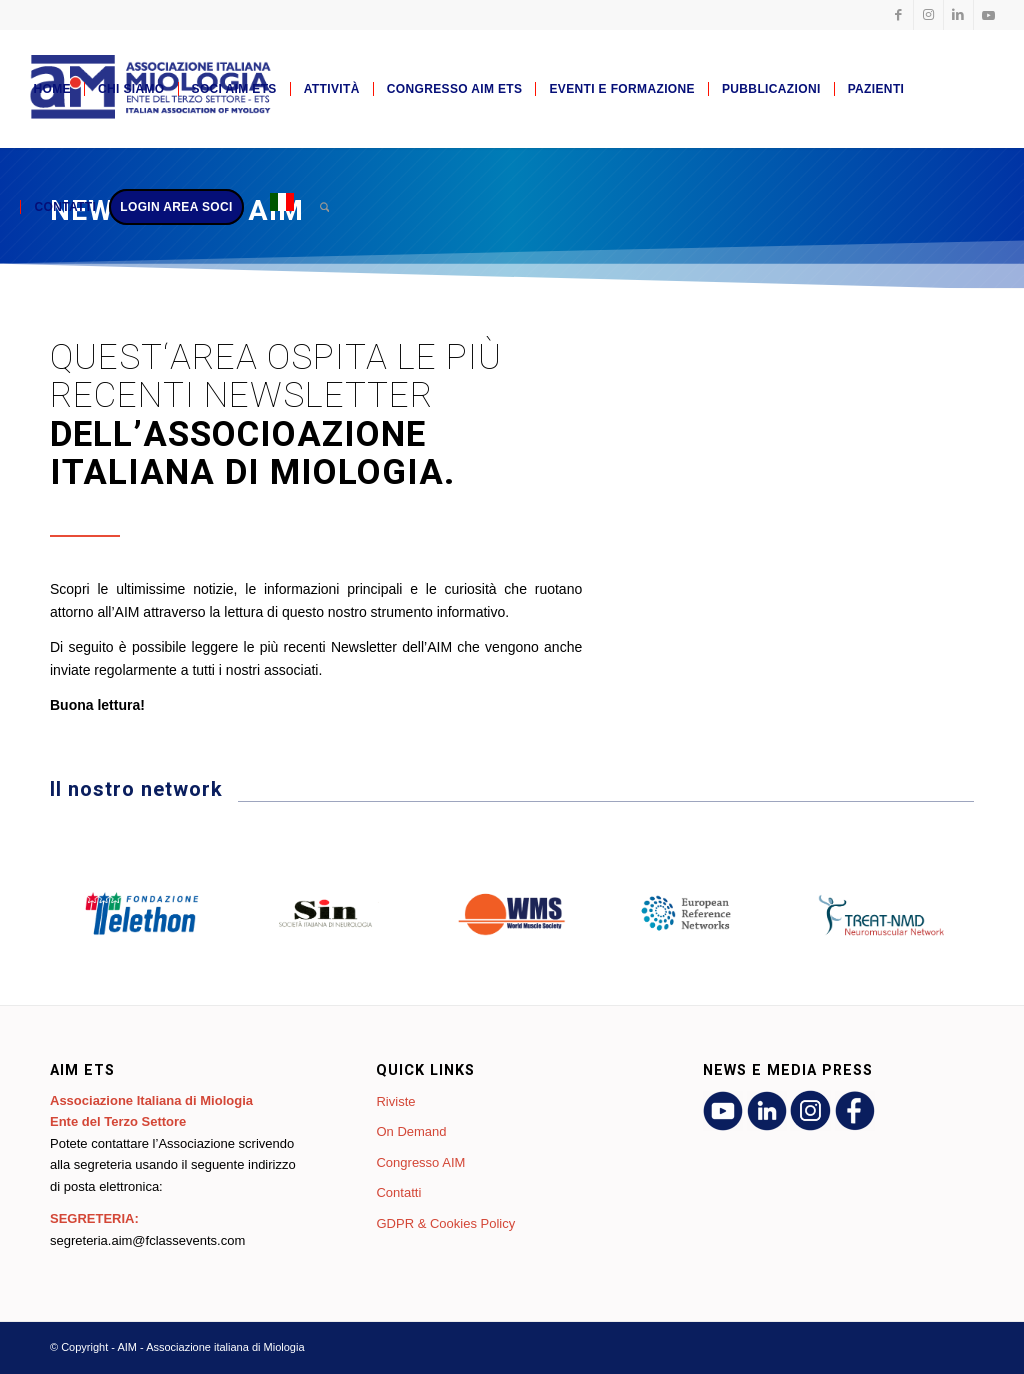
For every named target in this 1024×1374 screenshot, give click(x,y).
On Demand (411, 1131)
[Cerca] (324, 207)
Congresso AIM (420, 1162)
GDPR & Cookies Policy (445, 1223)
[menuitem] (51, 89)
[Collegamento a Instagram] (928, 15)
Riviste (395, 1101)
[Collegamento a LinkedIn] (958, 15)
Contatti (398, 1192)
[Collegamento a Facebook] (898, 15)
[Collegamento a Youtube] (989, 15)
